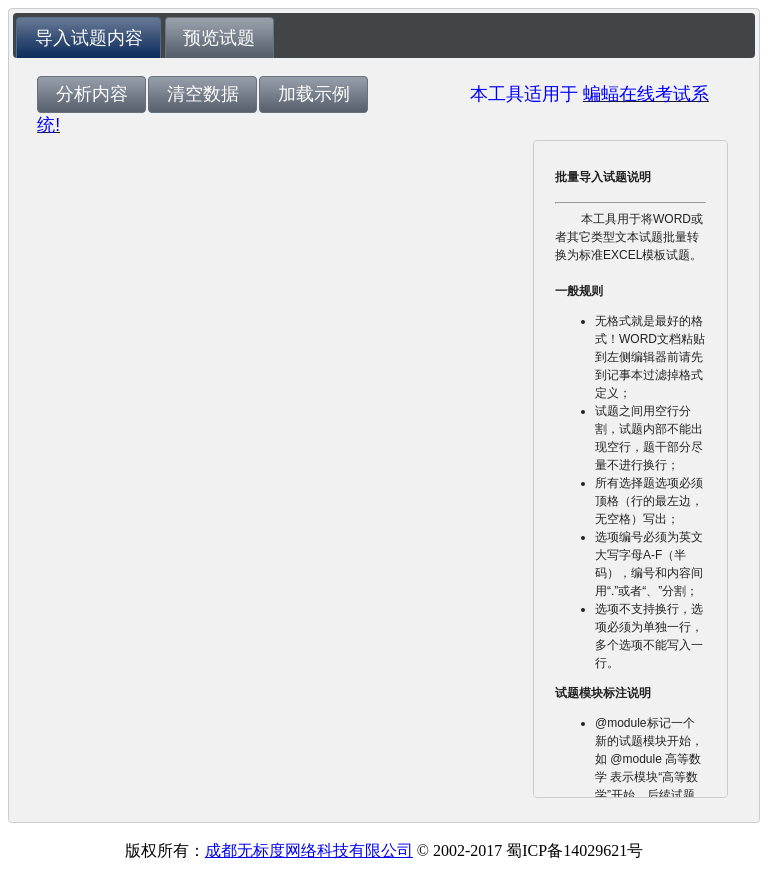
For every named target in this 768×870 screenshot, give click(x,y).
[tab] (88, 37)
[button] (91, 94)
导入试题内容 (89, 38)
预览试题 (219, 38)
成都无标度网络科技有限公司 (309, 850)
